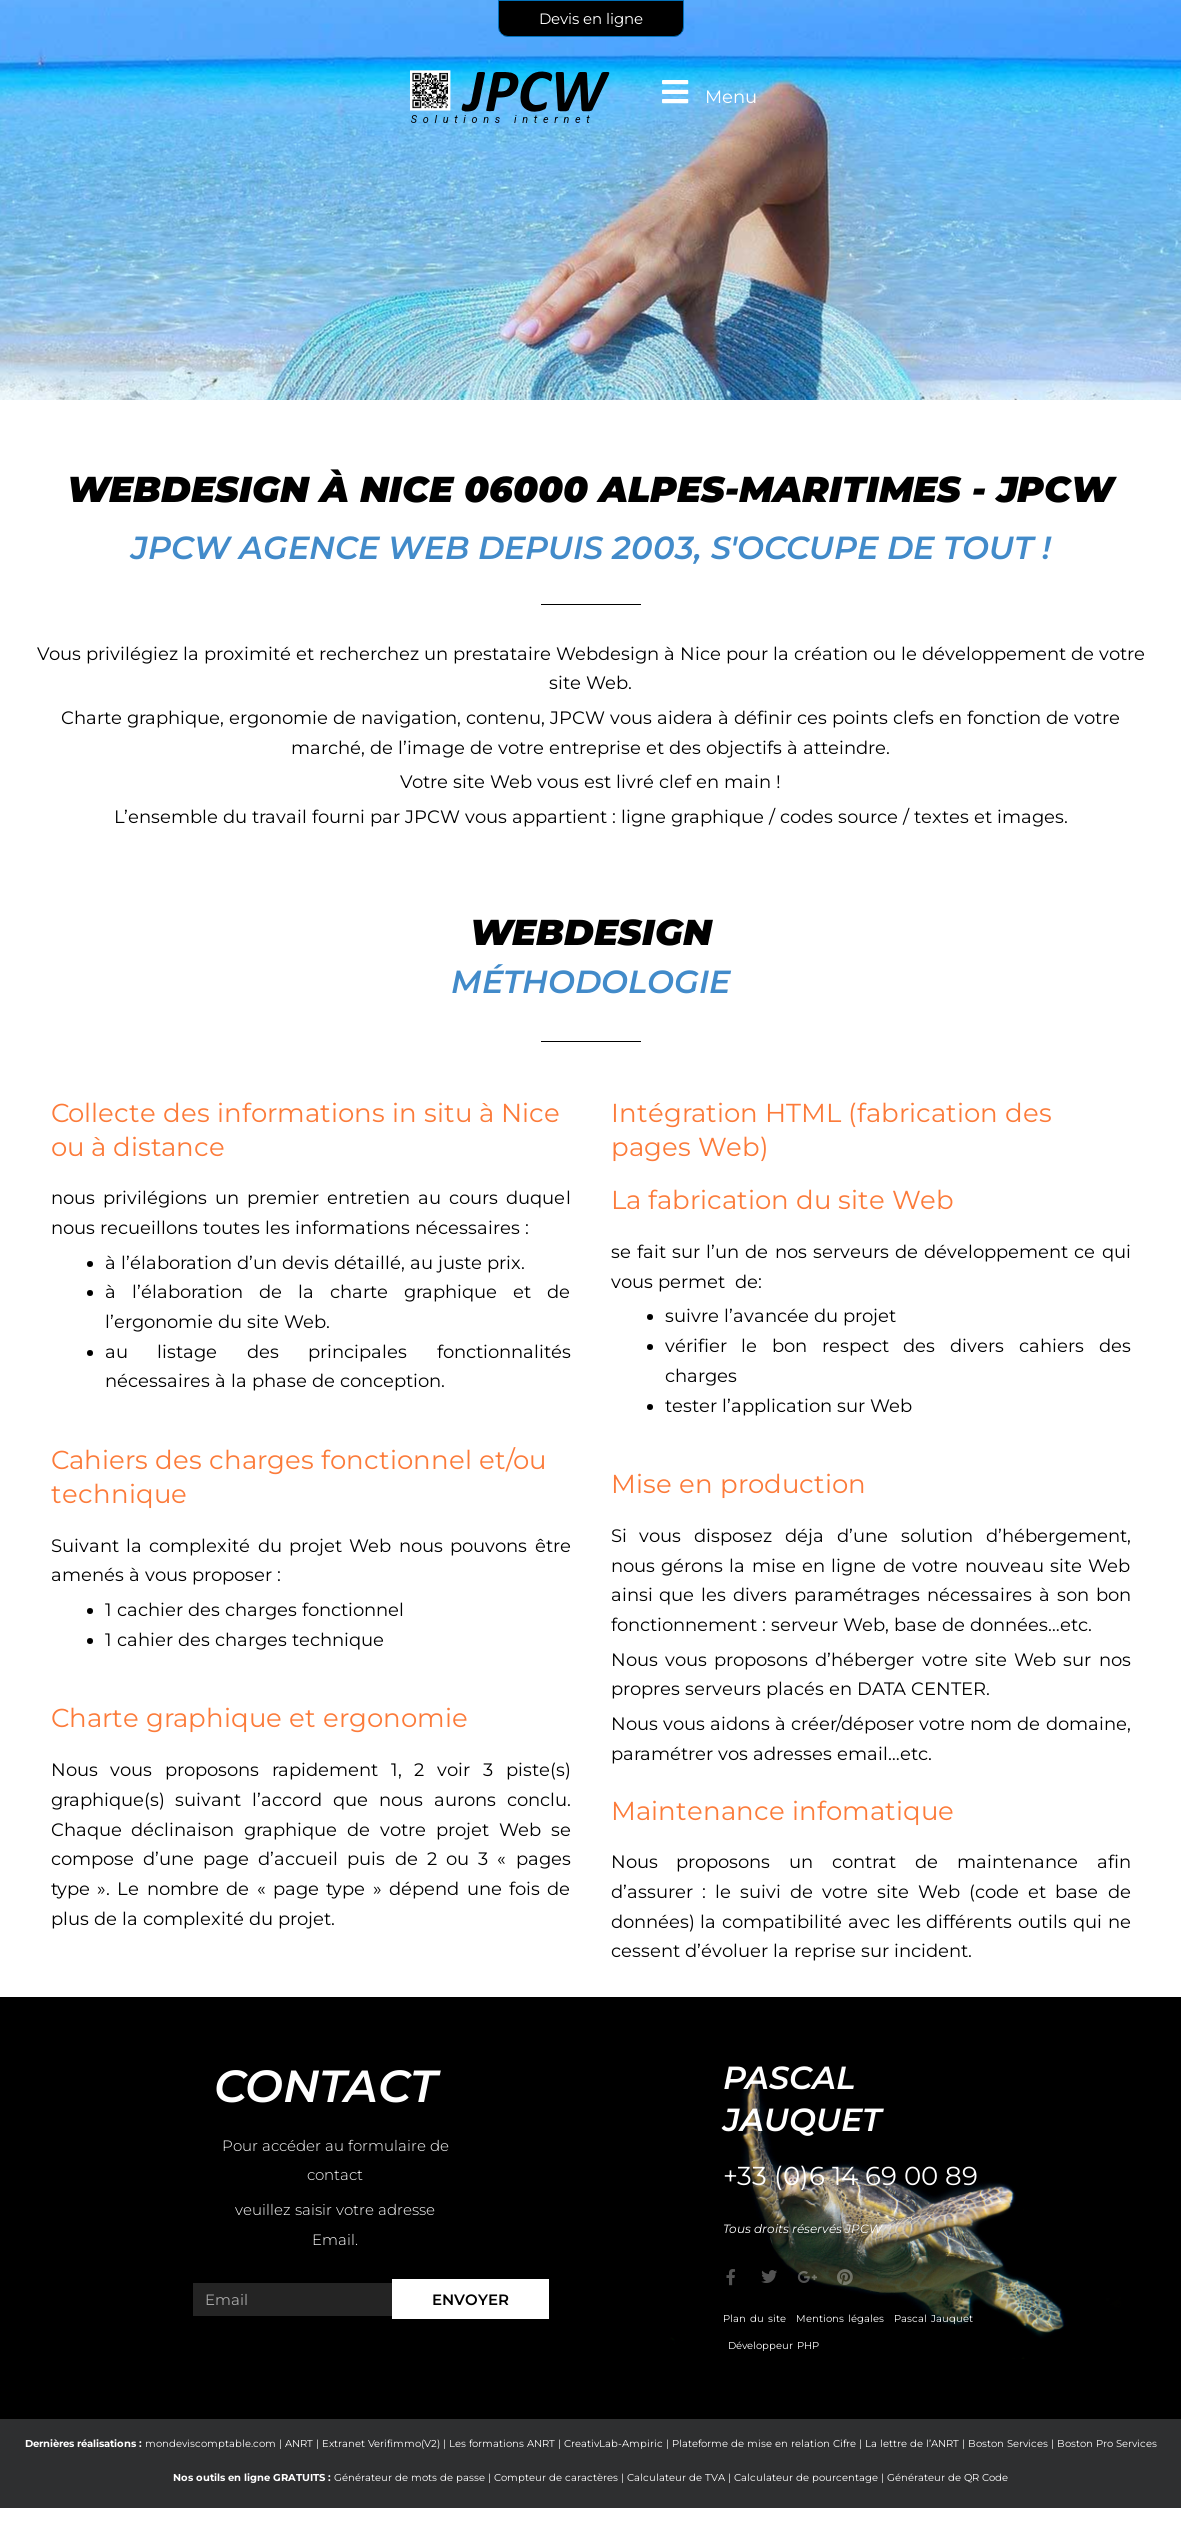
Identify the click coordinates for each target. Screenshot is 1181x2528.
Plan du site (754, 2318)
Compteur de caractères (556, 2477)
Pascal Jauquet (933, 2318)
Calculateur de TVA (676, 2477)
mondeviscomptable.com (210, 2443)
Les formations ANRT (502, 2443)
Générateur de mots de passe (409, 2477)
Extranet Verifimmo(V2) (381, 2443)
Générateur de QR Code (947, 2477)
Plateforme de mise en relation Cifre (764, 2443)
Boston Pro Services (1107, 2443)
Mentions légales (840, 2318)
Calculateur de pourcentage (806, 2477)
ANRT (299, 2443)
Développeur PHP (773, 2345)
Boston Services (1008, 2443)
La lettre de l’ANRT (912, 2443)
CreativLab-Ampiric (613, 2443)
